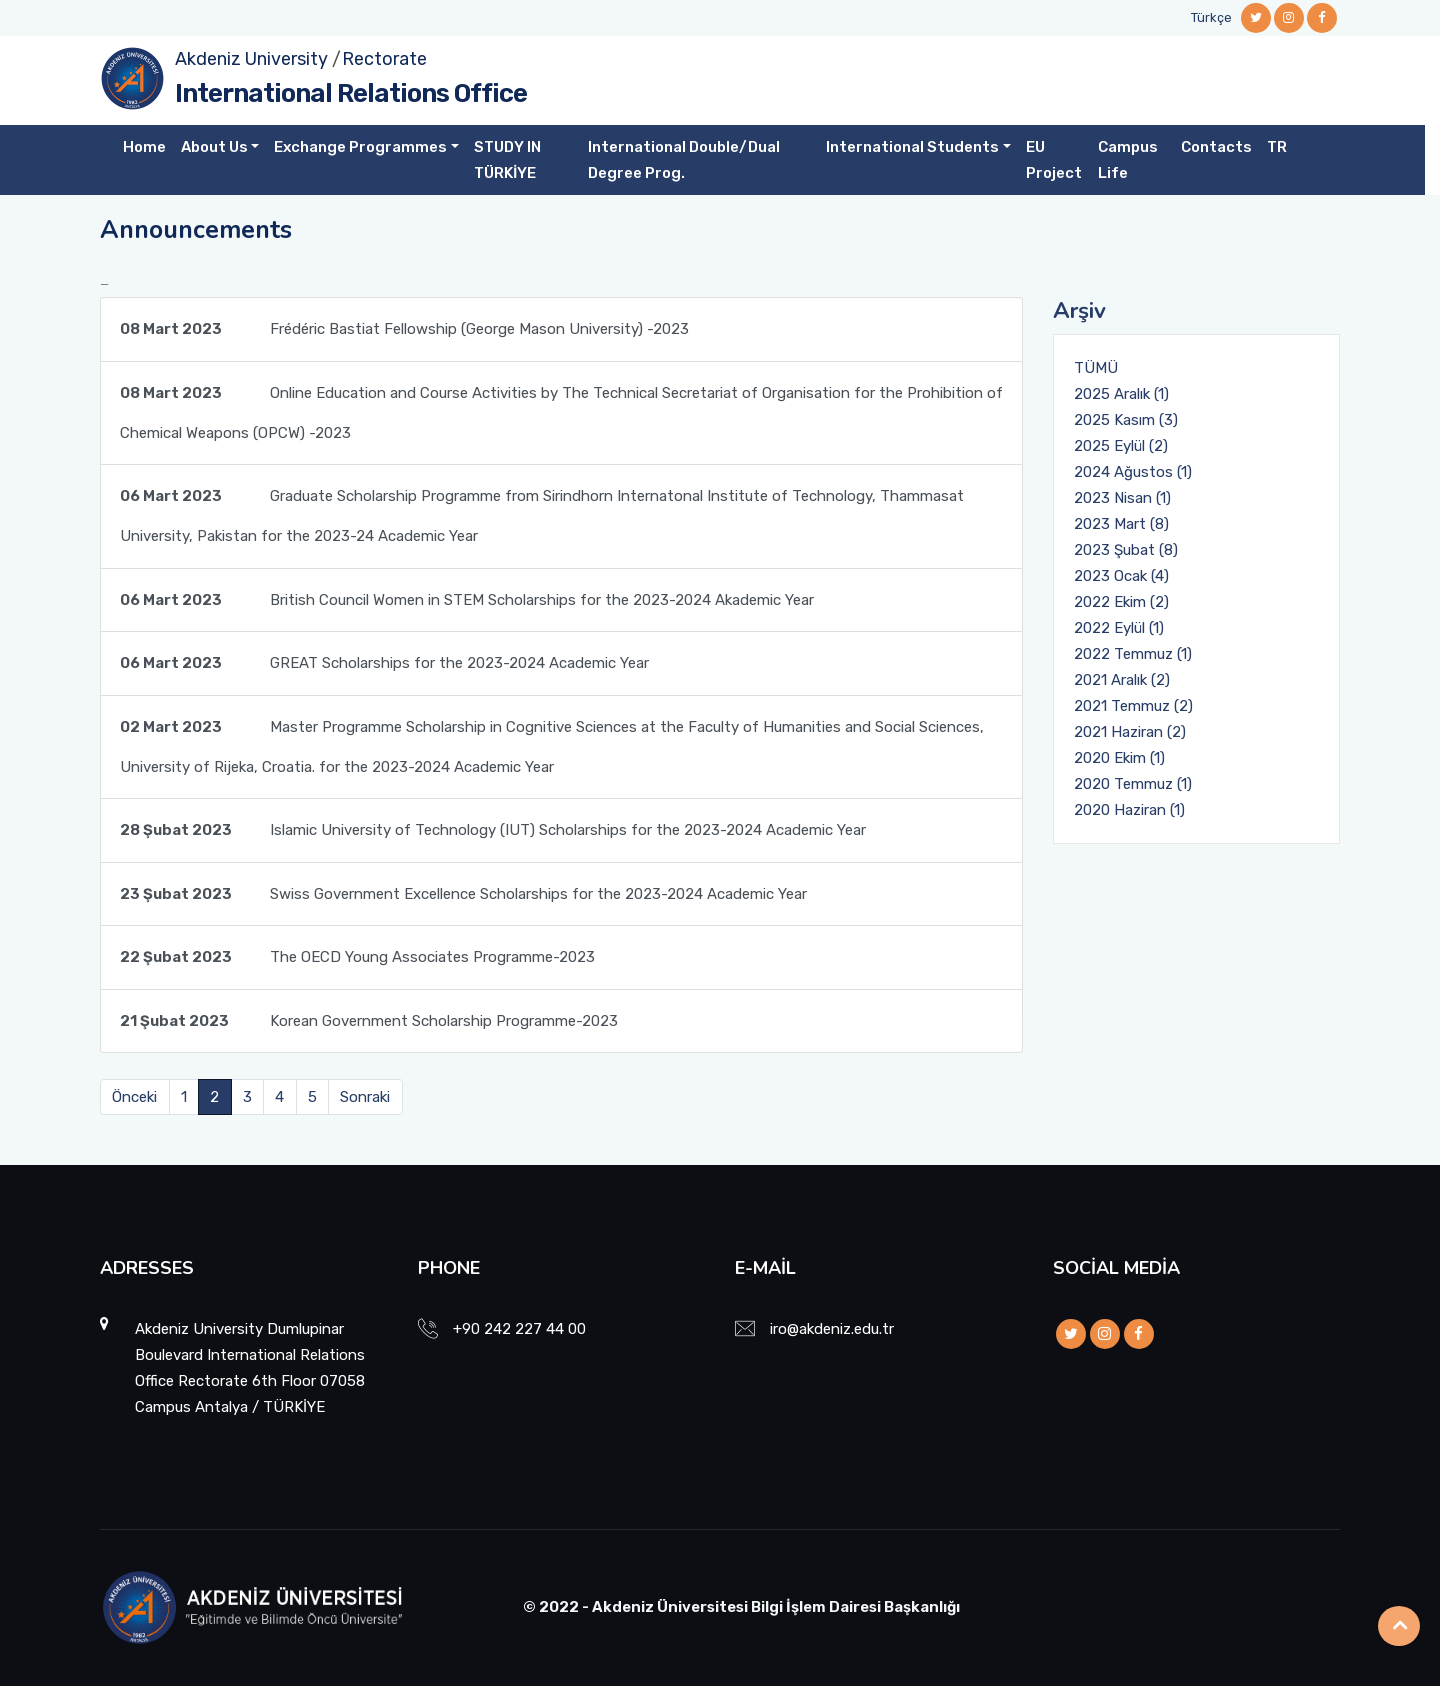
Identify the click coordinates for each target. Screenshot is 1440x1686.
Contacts (1216, 147)
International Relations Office (351, 93)
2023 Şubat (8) (1126, 550)
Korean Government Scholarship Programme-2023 (369, 1021)
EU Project (1054, 160)
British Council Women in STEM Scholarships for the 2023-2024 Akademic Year (467, 600)
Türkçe (1211, 17)
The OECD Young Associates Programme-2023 (357, 957)
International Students (912, 147)
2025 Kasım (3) (1126, 420)
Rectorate (384, 59)
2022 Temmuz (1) (1133, 654)
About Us (214, 147)
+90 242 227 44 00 (519, 1329)
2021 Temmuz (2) (1133, 706)
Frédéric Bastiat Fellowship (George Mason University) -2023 (404, 329)
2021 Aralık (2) (1122, 680)
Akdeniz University (251, 59)
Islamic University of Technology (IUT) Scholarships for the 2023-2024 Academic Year (493, 830)
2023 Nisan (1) (1122, 498)
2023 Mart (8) (1121, 524)
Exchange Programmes (360, 147)
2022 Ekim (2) (1121, 602)
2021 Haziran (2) (1130, 732)
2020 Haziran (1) (1129, 810)
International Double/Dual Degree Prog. (684, 160)
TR (1277, 147)
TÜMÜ (1096, 368)
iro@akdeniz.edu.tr (832, 1329)
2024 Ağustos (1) (1133, 472)
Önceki (134, 1097)
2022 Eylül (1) (1119, 628)
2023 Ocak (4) (1121, 576)
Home (144, 147)
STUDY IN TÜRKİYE (507, 160)
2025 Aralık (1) (1121, 394)
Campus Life (1128, 160)
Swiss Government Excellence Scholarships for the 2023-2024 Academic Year (463, 894)
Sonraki (365, 1097)
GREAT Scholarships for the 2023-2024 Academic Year (384, 663)
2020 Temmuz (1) (1133, 784)
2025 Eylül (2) (1121, 446)
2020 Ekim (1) (1119, 758)
